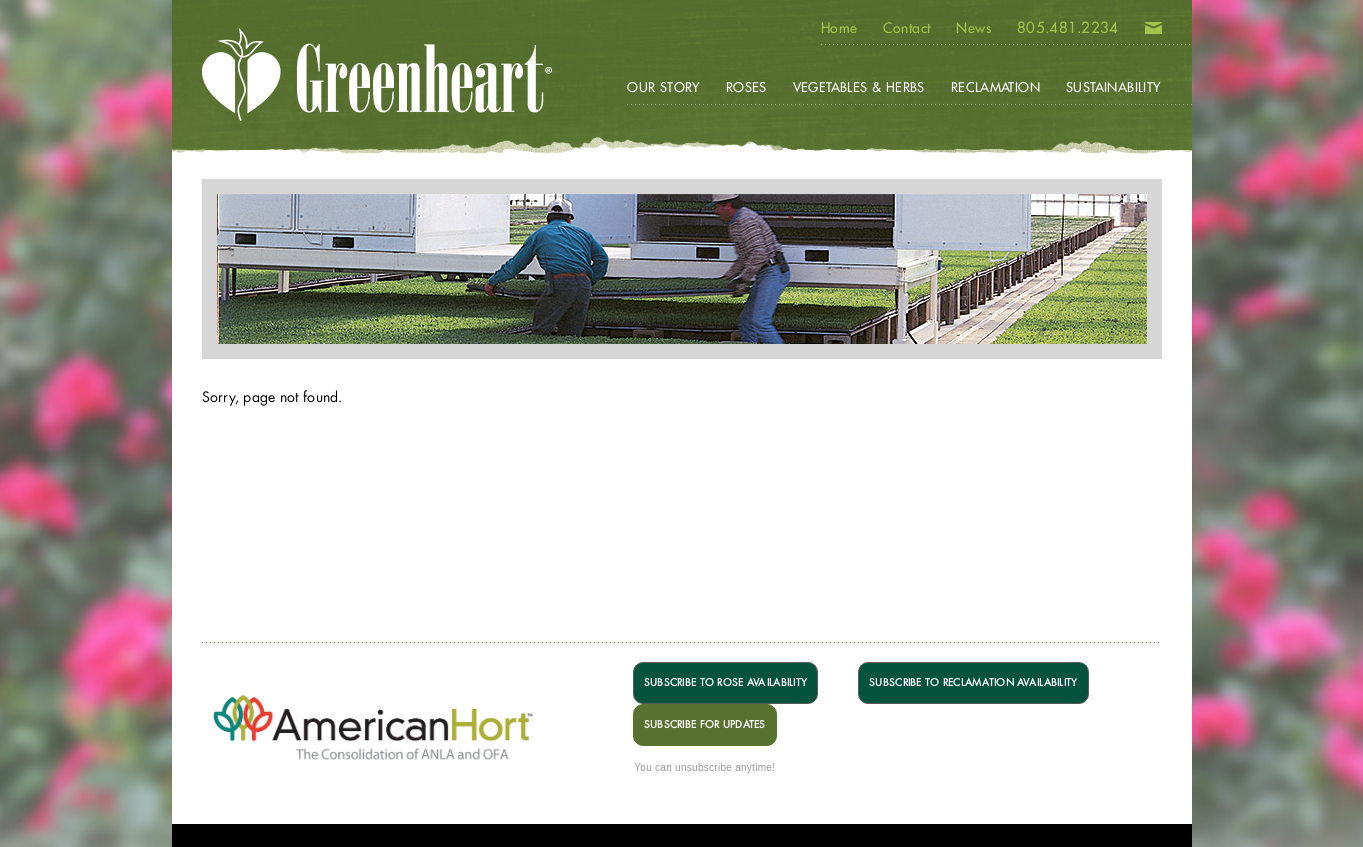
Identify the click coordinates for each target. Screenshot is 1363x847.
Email (1153, 32)
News (973, 28)
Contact (906, 28)
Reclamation (995, 87)
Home (839, 28)
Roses (746, 87)
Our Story (663, 87)
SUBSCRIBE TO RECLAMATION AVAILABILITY (973, 682)
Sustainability (1113, 87)
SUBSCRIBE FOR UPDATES (705, 724)
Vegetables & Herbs (859, 87)
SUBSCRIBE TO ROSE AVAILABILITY (725, 682)
